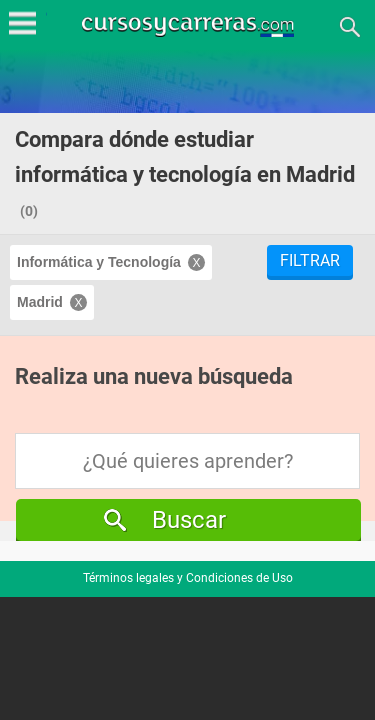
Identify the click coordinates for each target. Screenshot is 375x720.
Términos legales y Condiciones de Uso (188, 578)
